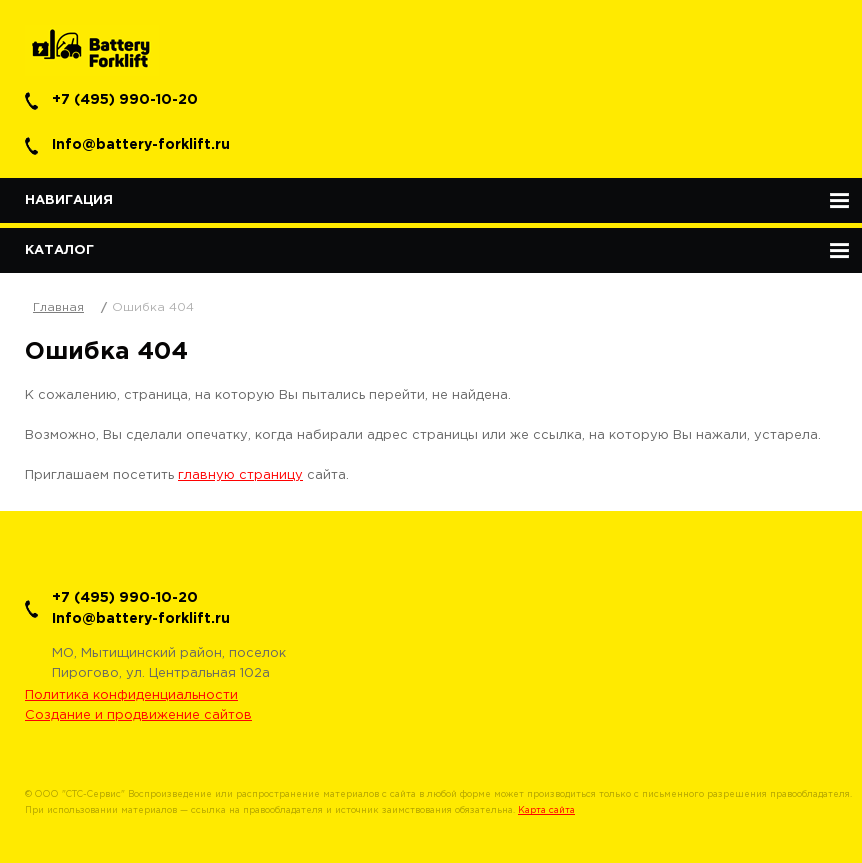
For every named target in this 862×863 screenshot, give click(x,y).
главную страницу (240, 475)
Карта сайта (546, 810)
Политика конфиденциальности (131, 695)
